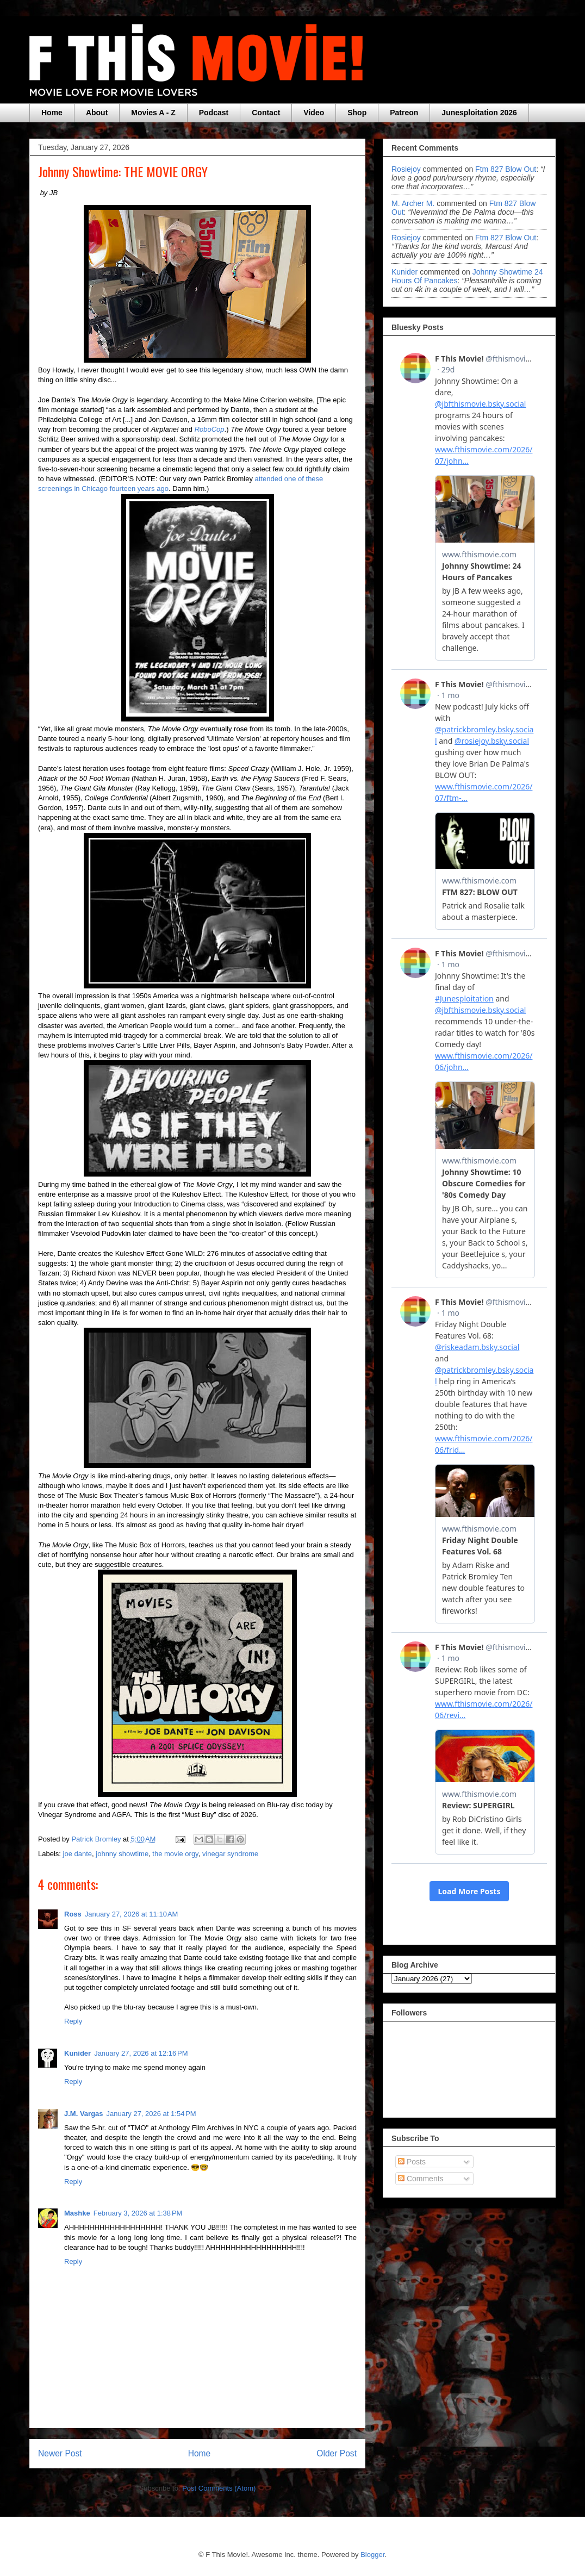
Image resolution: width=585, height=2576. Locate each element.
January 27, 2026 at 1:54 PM (151, 2114)
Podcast (213, 112)
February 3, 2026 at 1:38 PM (138, 2213)
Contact (266, 112)
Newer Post (60, 2453)
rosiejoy (406, 169)
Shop (356, 112)
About (97, 112)
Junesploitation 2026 (478, 112)
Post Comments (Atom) (219, 2488)
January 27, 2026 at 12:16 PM (141, 2053)
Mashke (77, 2213)
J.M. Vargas (83, 2114)
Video (313, 112)
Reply (73, 2021)
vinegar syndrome (230, 1854)
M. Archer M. (412, 203)
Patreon (404, 112)
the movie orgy (175, 1854)
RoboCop (210, 429)
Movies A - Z (153, 112)
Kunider (77, 2053)
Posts (412, 2161)
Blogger (372, 2554)
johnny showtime (122, 1854)
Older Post (336, 2453)
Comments (421, 2178)
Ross (73, 1914)
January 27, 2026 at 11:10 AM (131, 1914)
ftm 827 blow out (505, 169)
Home (52, 112)
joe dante (77, 1854)
